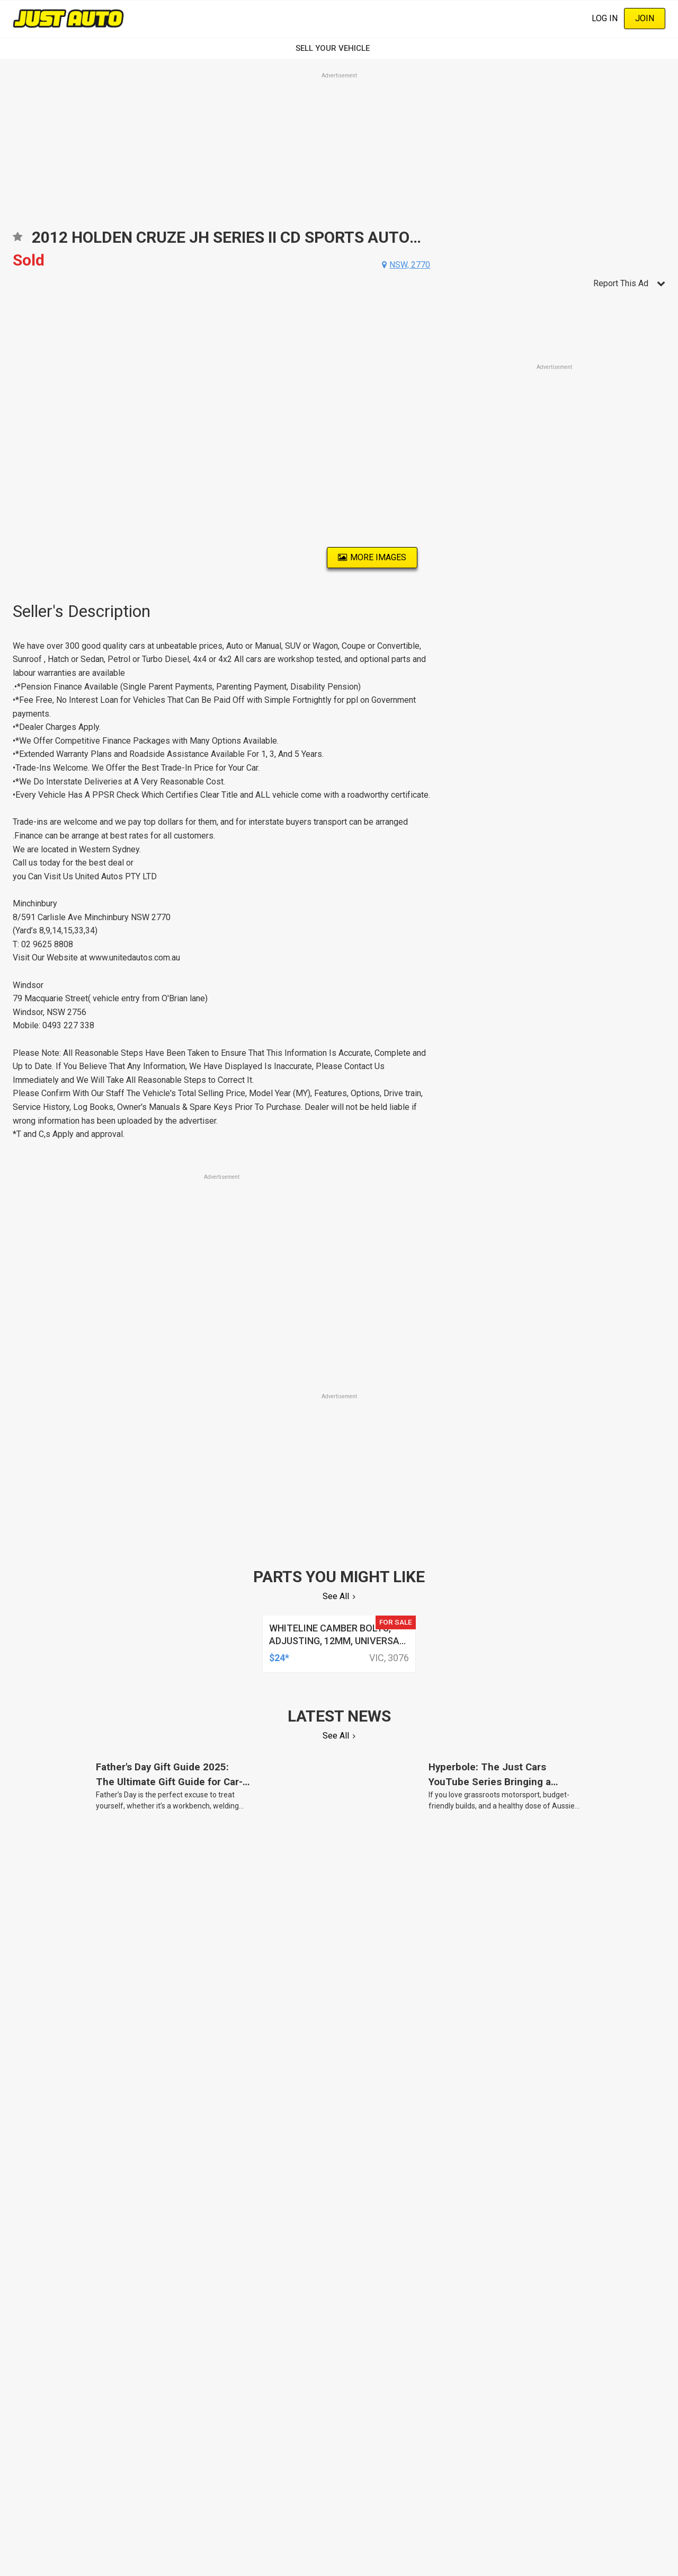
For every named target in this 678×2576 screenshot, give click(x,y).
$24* (279, 1657)
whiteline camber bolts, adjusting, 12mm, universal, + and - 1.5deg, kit (338, 1640)
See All (336, 1596)
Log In (605, 18)
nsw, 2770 (409, 265)
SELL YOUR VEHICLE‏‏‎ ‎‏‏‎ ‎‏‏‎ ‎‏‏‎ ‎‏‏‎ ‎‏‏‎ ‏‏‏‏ (339, 48)
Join (644, 18)
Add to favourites (17, 240)
